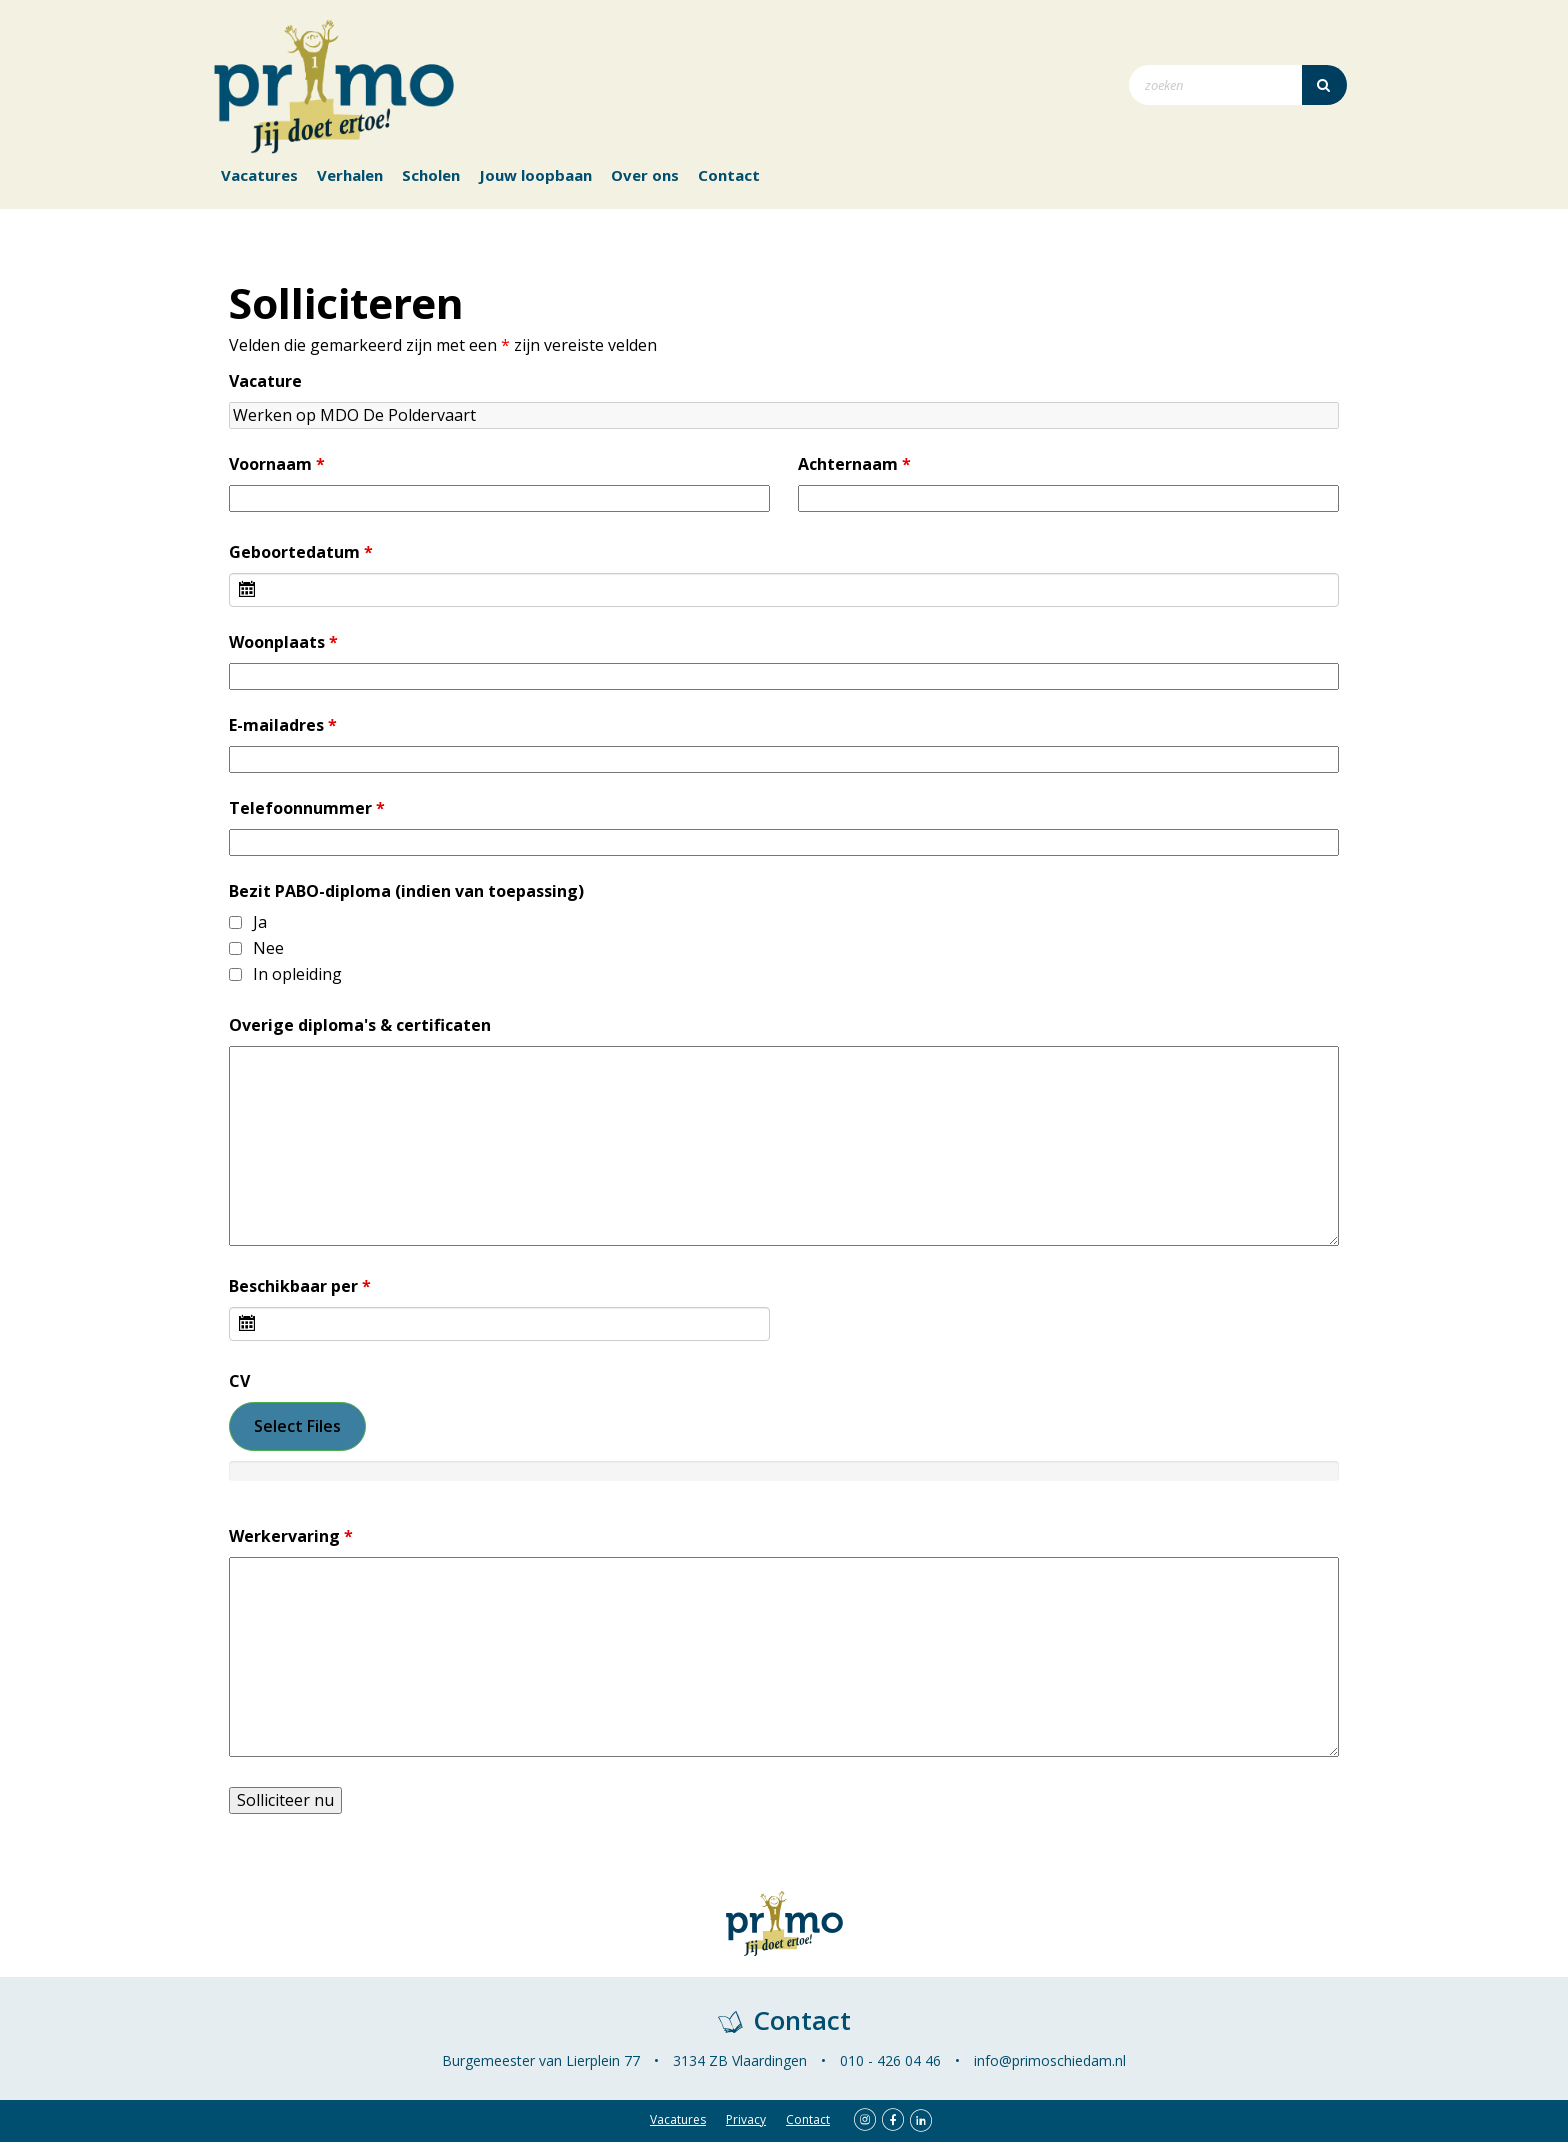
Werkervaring (291, 1536)
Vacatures (259, 175)
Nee (268, 948)
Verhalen (350, 175)
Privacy (746, 2119)
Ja (260, 922)
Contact (729, 175)
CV (239, 1381)
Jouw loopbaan (535, 175)
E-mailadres (283, 725)
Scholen (431, 175)
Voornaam (277, 464)
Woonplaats (283, 642)
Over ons (645, 175)
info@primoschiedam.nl (1050, 2060)
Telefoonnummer (307, 808)
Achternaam (854, 464)
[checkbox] (235, 922)
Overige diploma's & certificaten (360, 1025)
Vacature (265, 381)
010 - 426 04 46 (890, 2060)
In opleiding (297, 974)
